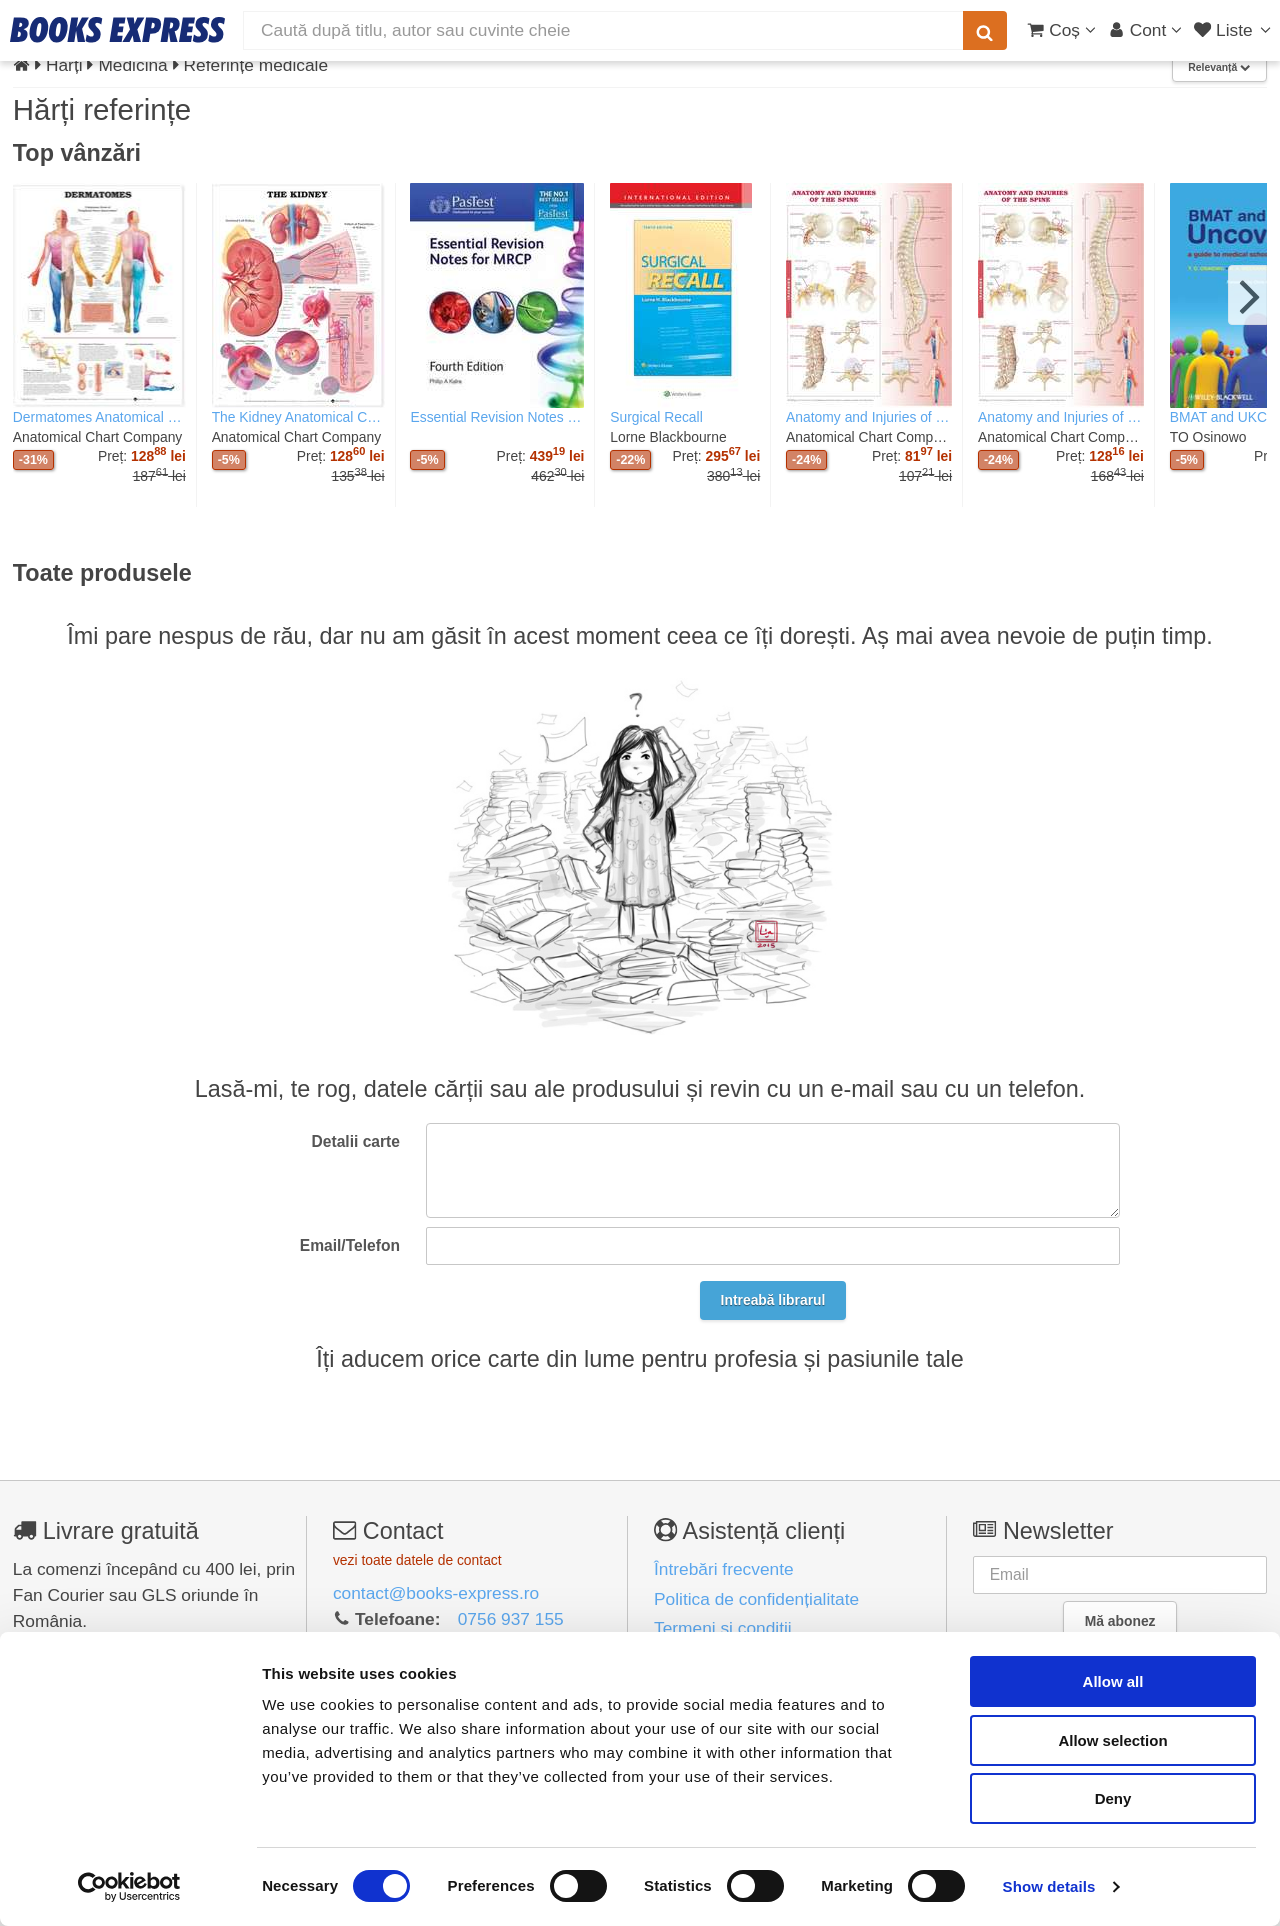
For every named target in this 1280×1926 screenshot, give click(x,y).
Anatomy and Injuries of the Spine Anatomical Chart (1061, 417)
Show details (1049, 1886)
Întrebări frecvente (724, 1569)
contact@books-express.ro (436, 1593)
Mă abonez (1120, 1621)
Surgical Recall (656, 417)
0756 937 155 (511, 1619)
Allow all (1113, 1681)
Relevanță (1219, 67)
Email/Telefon (350, 1245)
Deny (1113, 1798)
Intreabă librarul (773, 1300)
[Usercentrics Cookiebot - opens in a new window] (129, 1887)
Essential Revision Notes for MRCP (497, 417)
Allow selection (1112, 1740)
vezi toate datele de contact (417, 1560)
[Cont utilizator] (1145, 30)
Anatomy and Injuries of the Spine (869, 417)
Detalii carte (356, 1141)
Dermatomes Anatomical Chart (99, 417)
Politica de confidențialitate (756, 1599)
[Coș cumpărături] (1061, 30)
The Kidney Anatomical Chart (298, 417)
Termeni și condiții (723, 1628)
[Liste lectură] (1234, 30)
